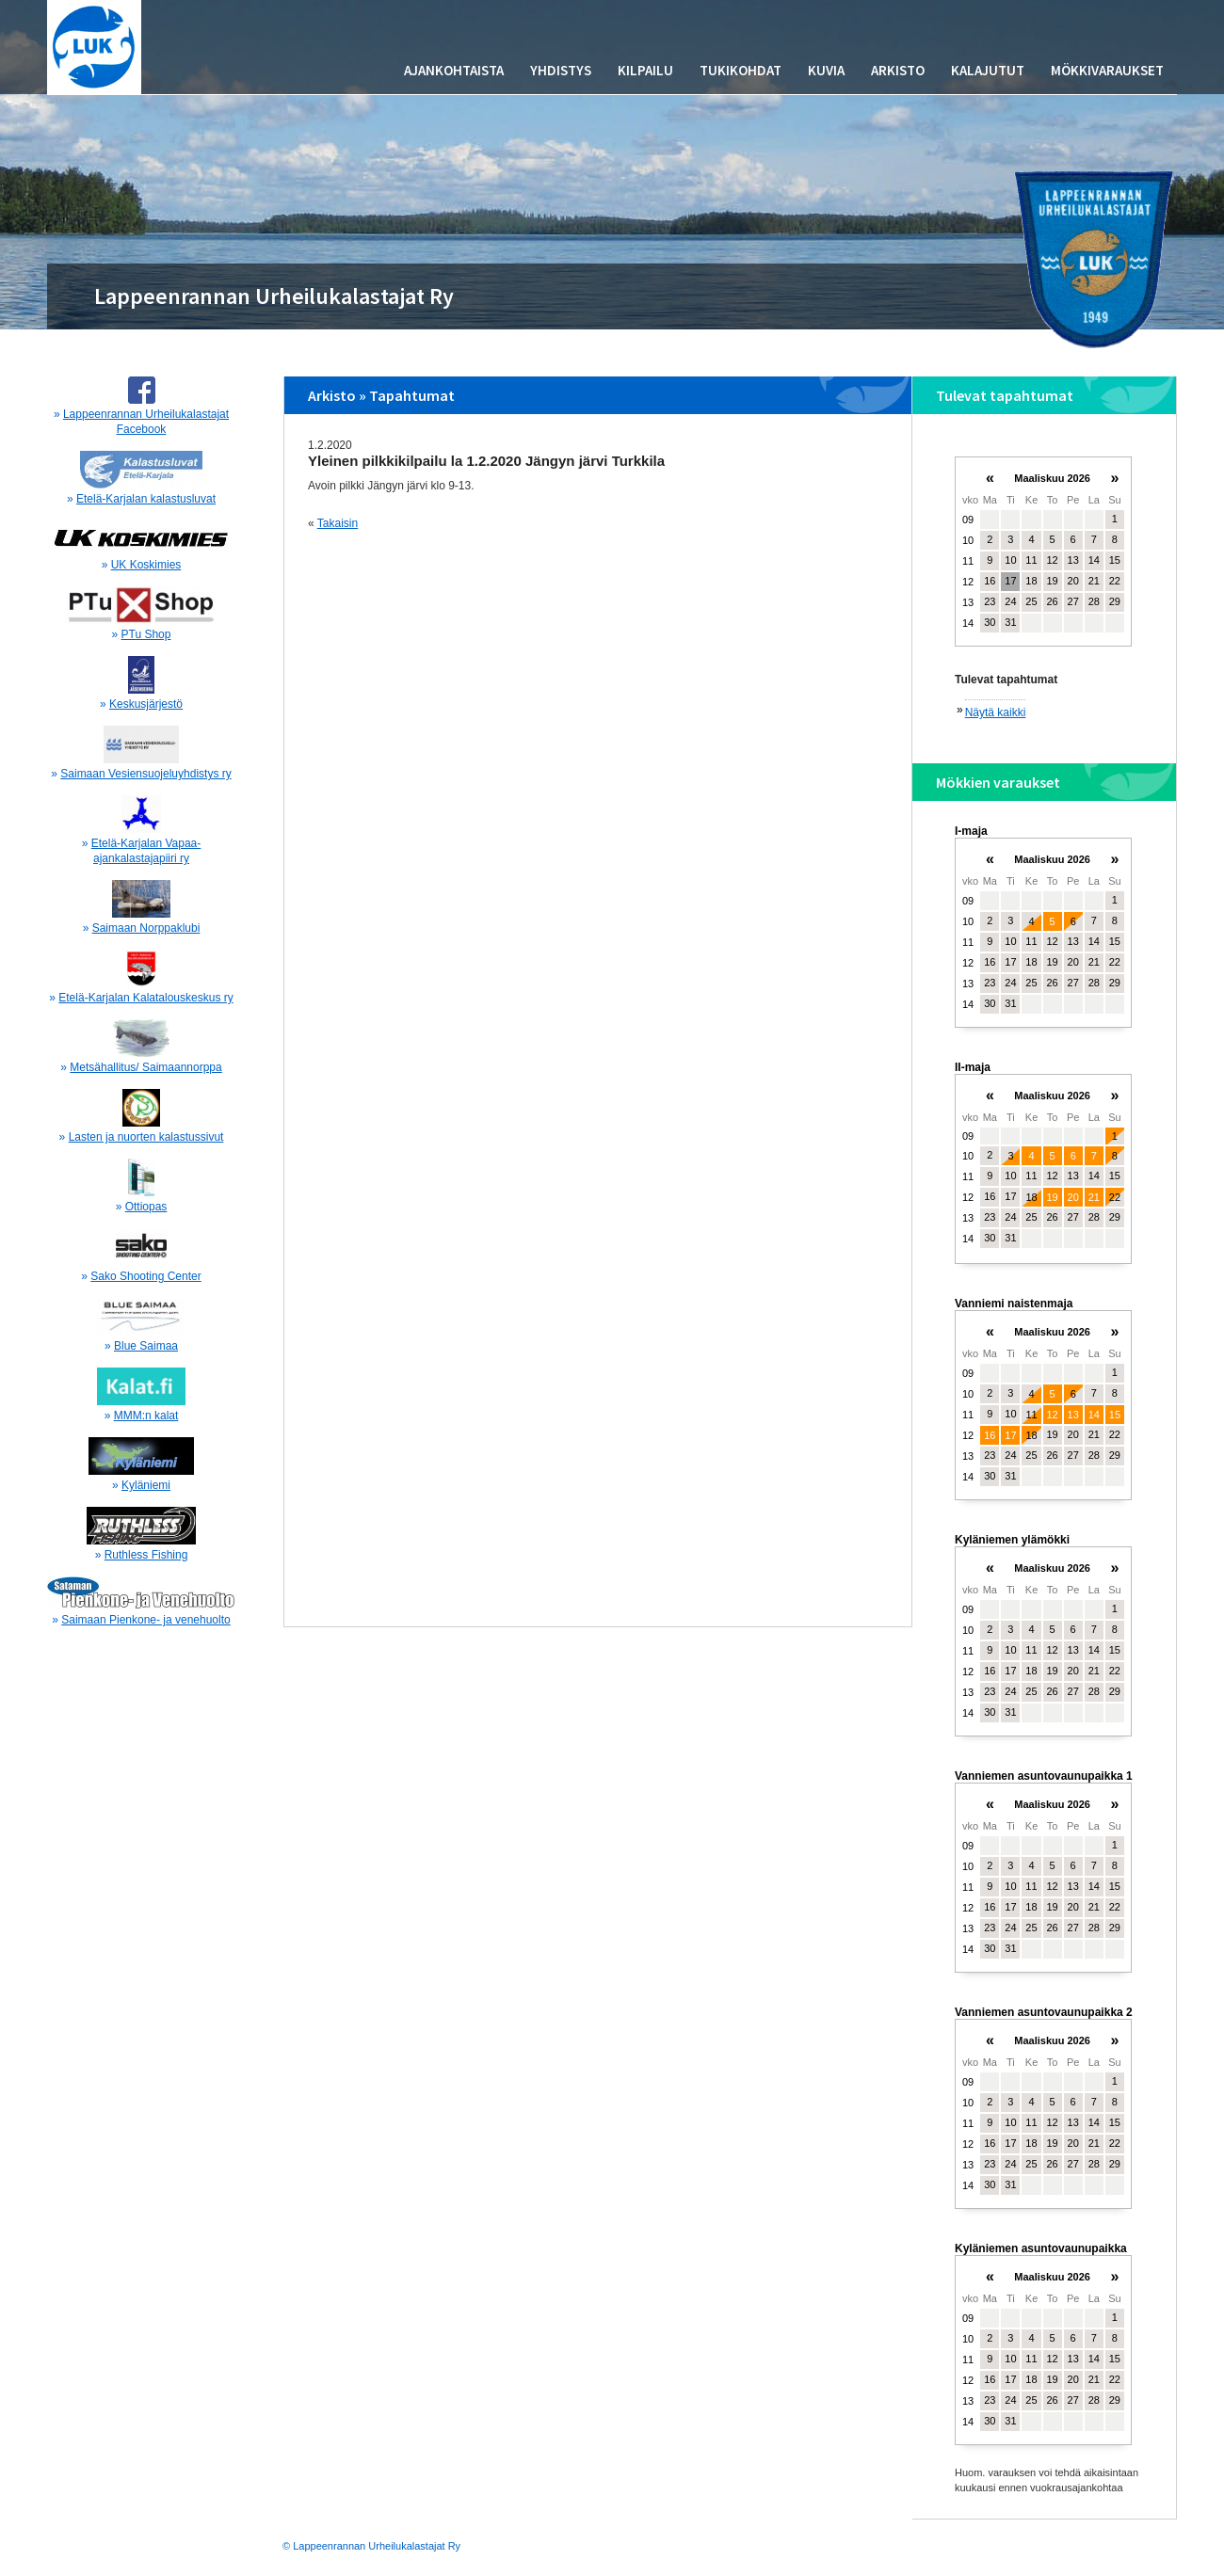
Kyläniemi (145, 1485)
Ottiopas (146, 1206)
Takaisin (337, 523)
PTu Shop (146, 634)
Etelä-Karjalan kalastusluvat (146, 498)
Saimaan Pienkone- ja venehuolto (145, 1619)
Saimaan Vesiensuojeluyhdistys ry (145, 773)
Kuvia (826, 70)
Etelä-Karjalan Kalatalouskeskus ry (145, 997)
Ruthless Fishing (146, 1554)
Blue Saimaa (146, 1345)
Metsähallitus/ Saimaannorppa (145, 1067)
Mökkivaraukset (1107, 70)
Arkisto (898, 70)
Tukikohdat (740, 70)
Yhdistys (560, 70)
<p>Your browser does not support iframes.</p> (1043, 560)
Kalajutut (987, 70)
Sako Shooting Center (145, 1276)
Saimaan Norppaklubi (146, 928)
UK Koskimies (146, 564)
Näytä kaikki (995, 712)
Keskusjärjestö (146, 704)
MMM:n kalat (146, 1415)
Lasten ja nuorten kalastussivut (146, 1137)
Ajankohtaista (454, 70)
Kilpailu (645, 70)
